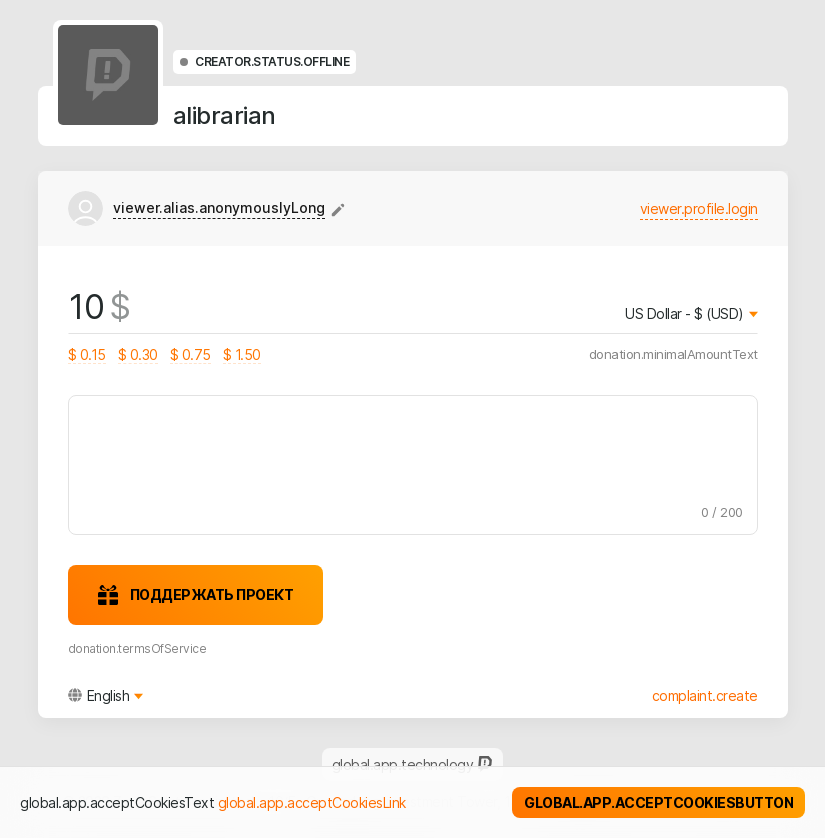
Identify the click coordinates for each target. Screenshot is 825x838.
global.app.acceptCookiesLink (312, 802)
